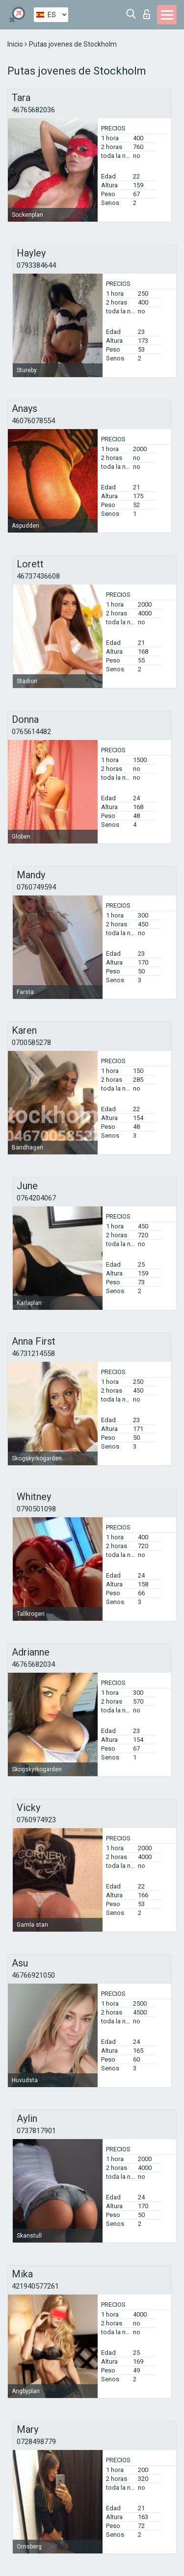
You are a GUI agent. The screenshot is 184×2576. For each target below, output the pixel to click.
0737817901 (36, 2130)
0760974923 (36, 1819)
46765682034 (33, 1664)
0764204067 (36, 1198)
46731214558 (33, 1353)
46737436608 (38, 576)
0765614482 (31, 731)
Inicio (16, 44)
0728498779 (36, 2441)
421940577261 (35, 2286)
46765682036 (33, 109)
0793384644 (36, 265)
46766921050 (33, 1975)
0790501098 (36, 1509)
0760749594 (36, 887)
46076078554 (33, 420)
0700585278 (31, 1042)
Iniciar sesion (146, 14)
